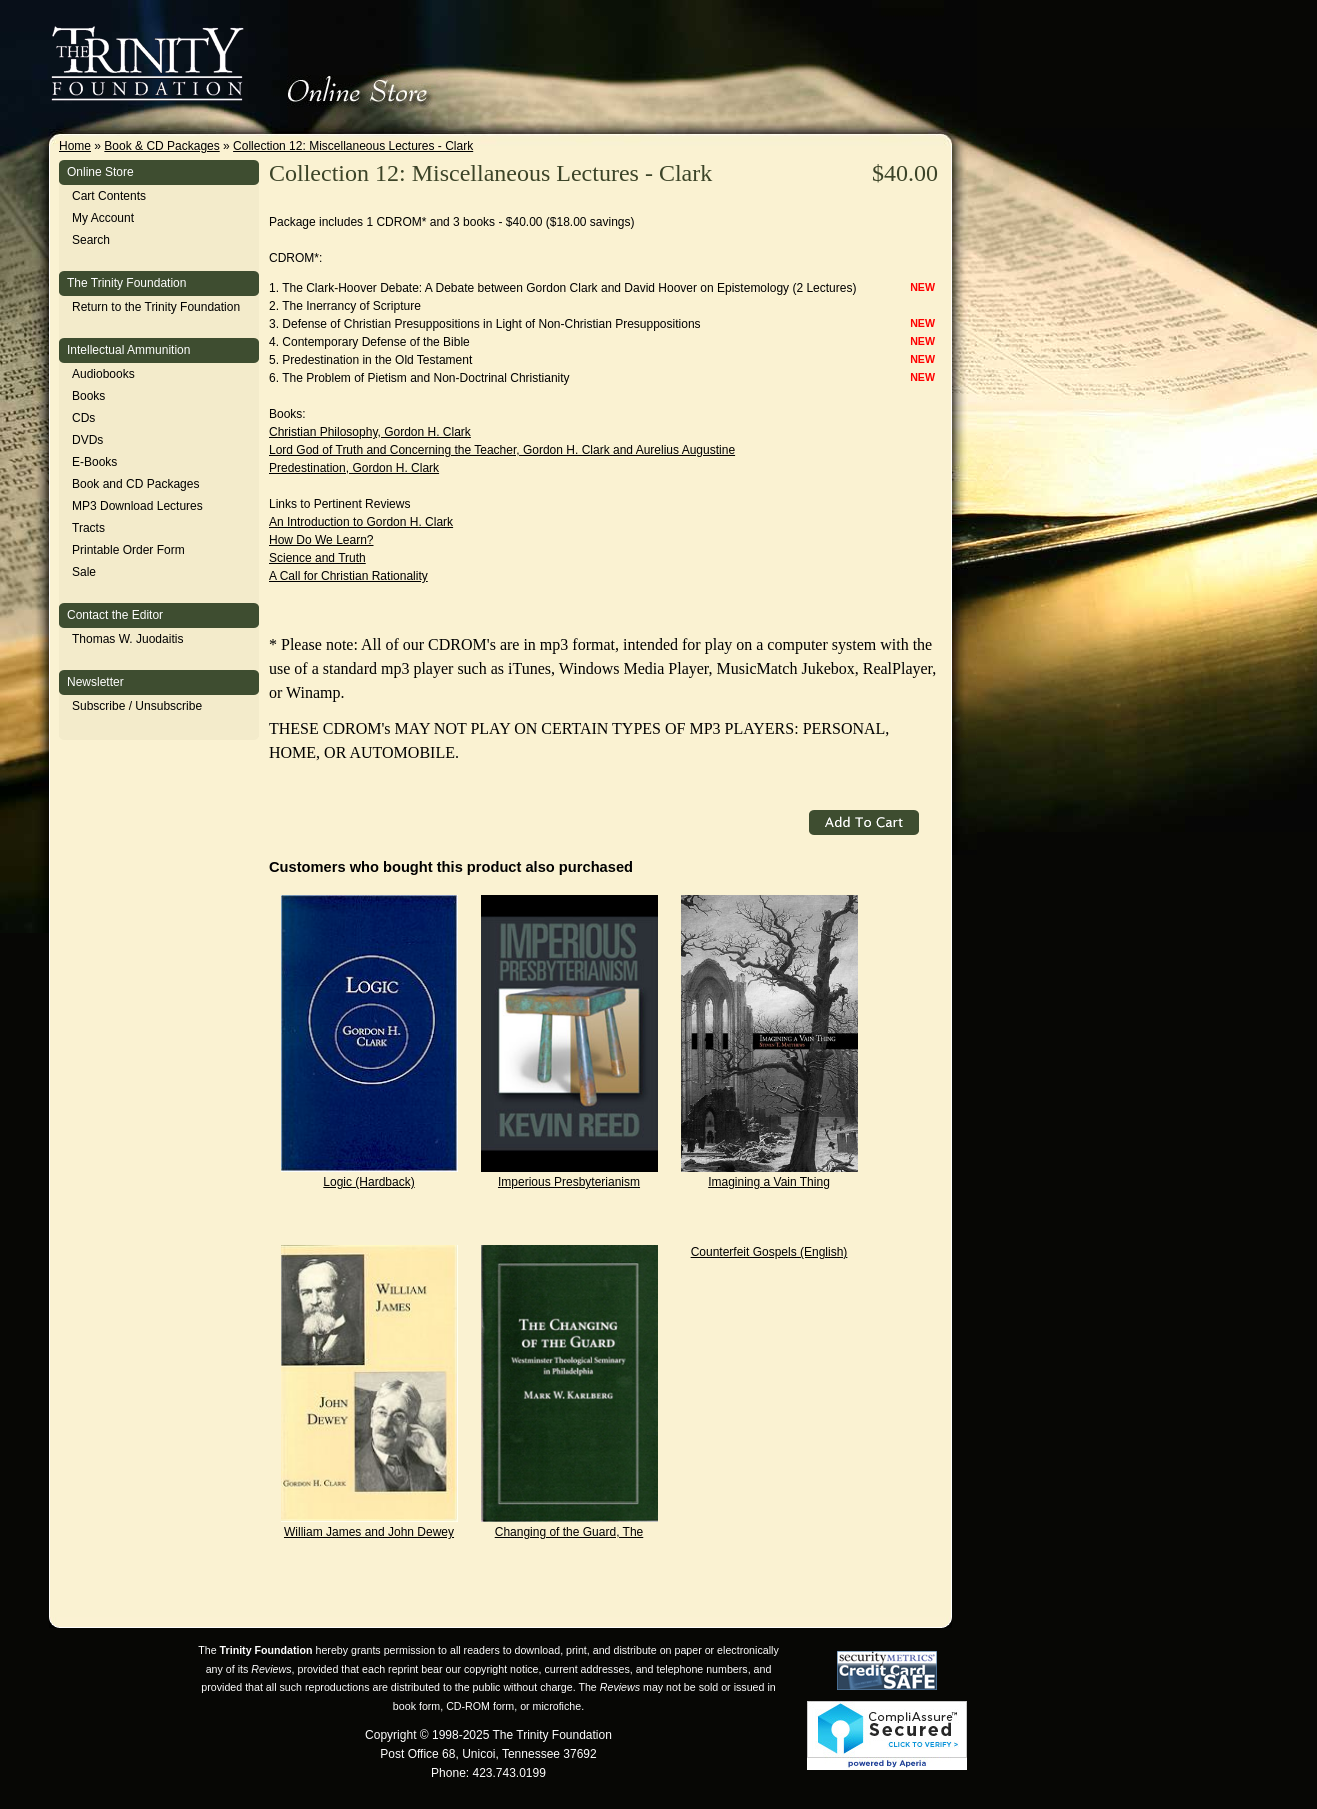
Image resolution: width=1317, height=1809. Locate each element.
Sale (84, 572)
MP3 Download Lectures (137, 506)
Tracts (88, 528)
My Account (103, 218)
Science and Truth (317, 558)
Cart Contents (109, 196)
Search (91, 240)
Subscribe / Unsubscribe (137, 706)
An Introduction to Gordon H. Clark (361, 522)
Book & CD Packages (161, 146)
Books (88, 396)
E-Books (94, 462)
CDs (83, 418)
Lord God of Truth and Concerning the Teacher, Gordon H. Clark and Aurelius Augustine (502, 450)
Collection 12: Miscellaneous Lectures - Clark (353, 146)
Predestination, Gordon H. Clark (354, 468)
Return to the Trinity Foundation (156, 307)
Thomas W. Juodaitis (127, 639)
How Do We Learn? (321, 540)
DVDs (87, 440)
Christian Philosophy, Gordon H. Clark (370, 432)
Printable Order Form (128, 550)
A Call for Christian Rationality (348, 576)
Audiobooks (103, 374)
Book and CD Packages (135, 484)
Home (75, 146)
